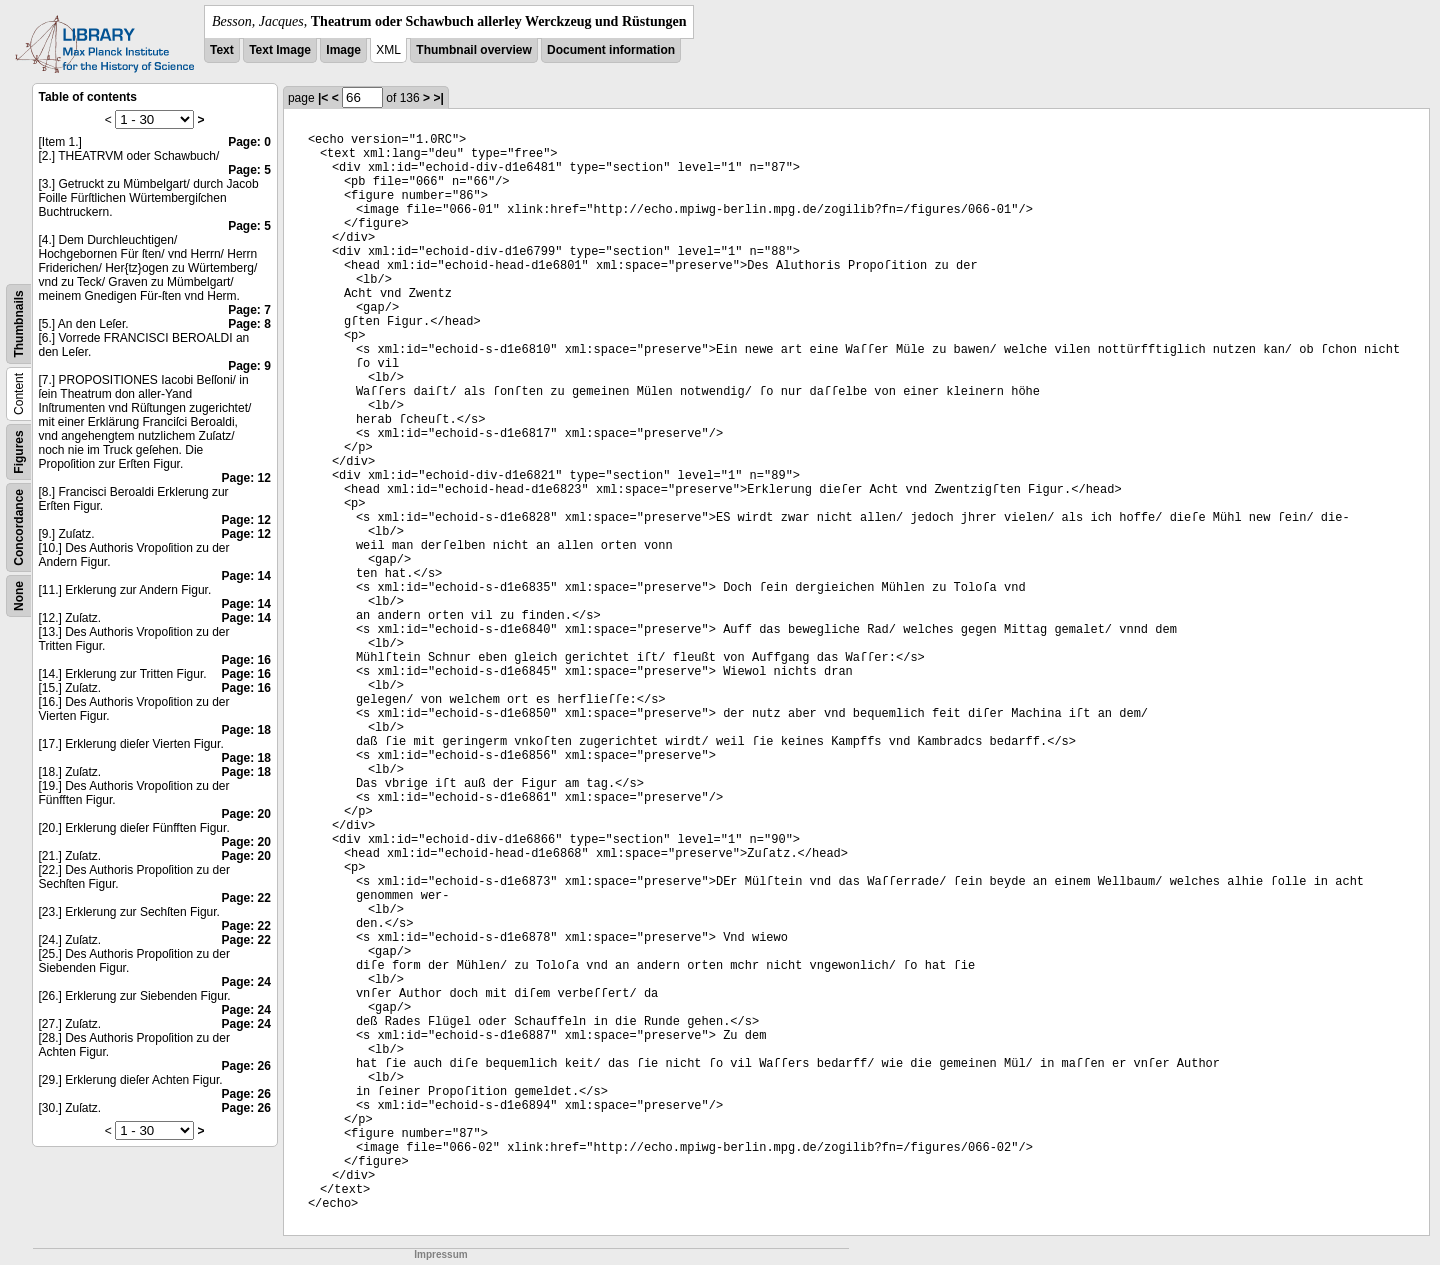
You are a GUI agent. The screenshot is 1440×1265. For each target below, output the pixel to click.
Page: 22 (246, 898)
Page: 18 (246, 730)
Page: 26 (246, 1066)
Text (222, 50)
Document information (611, 50)
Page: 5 (249, 170)
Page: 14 (246, 576)
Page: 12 (246, 478)
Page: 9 (249, 366)
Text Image (280, 50)
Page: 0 (249, 142)
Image (343, 50)
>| (438, 98)
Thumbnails (19, 323)
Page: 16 (246, 660)
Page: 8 (249, 324)
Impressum (440, 1254)
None (19, 596)
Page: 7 (249, 310)
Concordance (19, 527)
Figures (19, 451)
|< (323, 98)
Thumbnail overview (473, 50)
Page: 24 (246, 982)
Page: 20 (246, 814)
